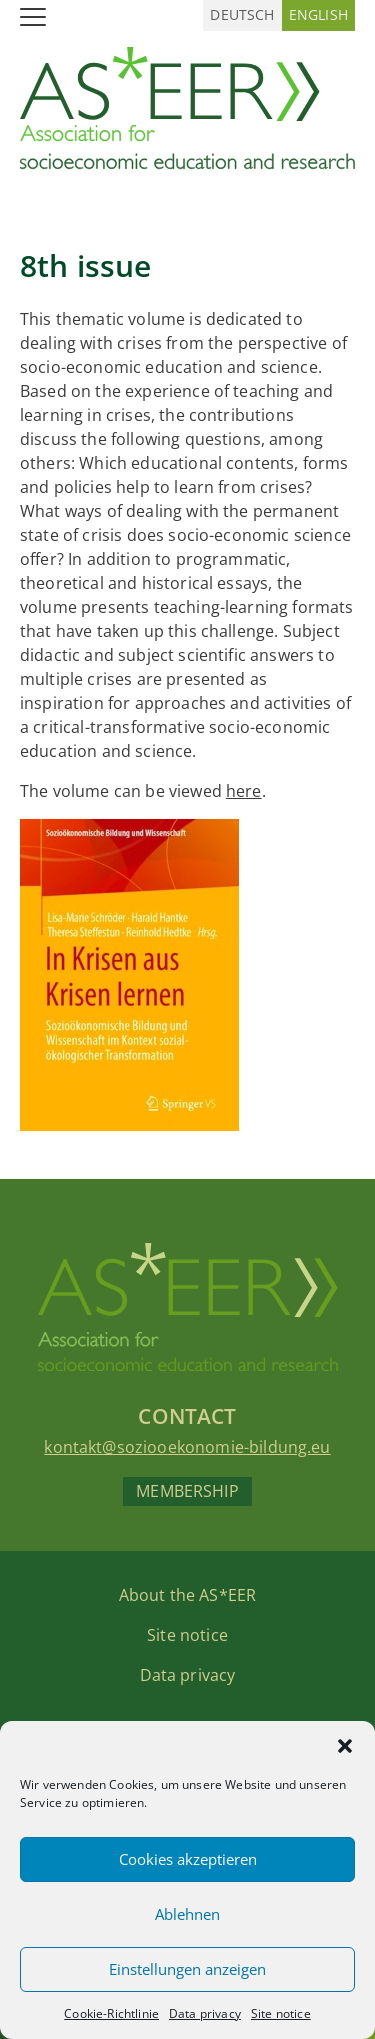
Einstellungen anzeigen (187, 1969)
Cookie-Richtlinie (111, 2013)
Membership (187, 1491)
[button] (345, 1746)
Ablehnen (187, 1914)
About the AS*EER (188, 1595)
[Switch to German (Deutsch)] (242, 15)
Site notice (281, 2013)
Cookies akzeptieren (188, 1859)
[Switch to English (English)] (318, 15)
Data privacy (205, 2013)
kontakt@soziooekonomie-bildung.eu (187, 1447)
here (244, 791)
